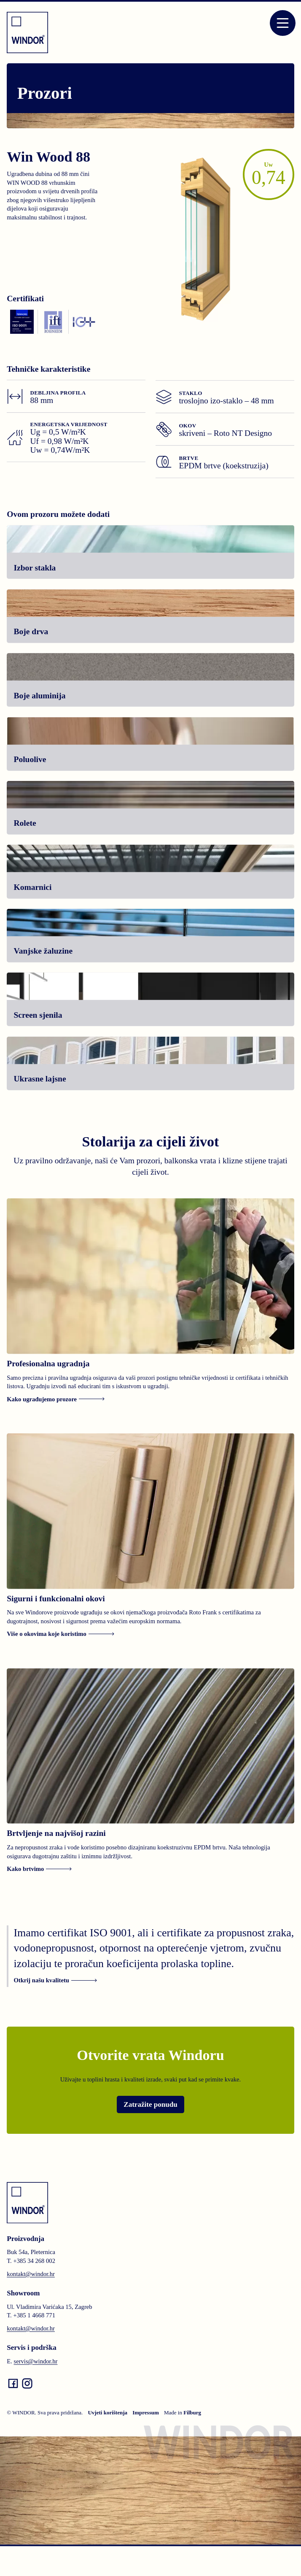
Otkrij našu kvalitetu (55, 1980)
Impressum (145, 2413)
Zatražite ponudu (150, 2104)
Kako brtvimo (39, 1868)
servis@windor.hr (35, 2361)
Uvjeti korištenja (107, 2413)
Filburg (192, 2413)
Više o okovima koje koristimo (60, 1633)
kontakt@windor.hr (31, 2274)
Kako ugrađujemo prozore (56, 1398)
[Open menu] (283, 23)
